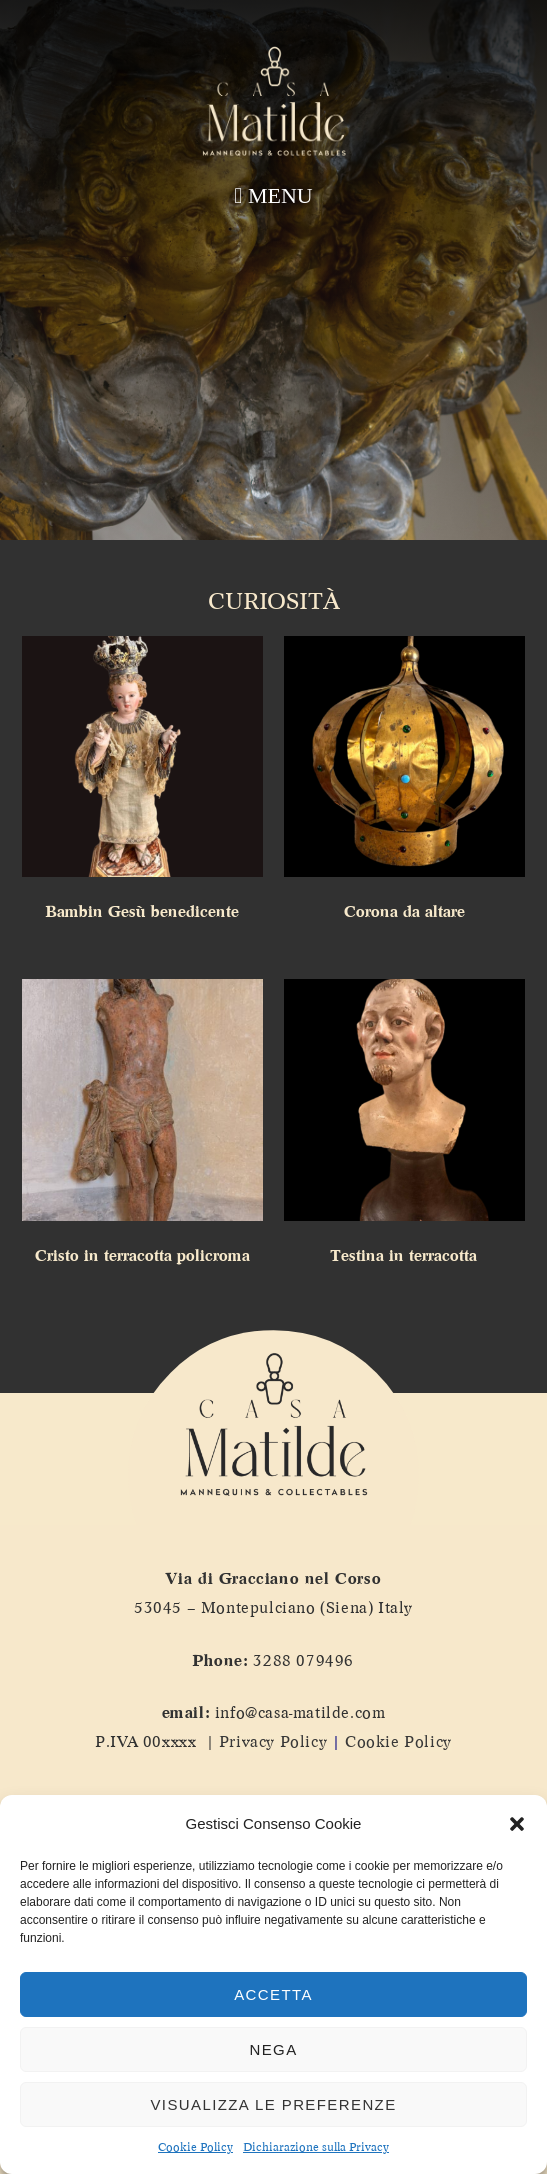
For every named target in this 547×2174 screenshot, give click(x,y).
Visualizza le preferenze (273, 2104)
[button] (517, 1824)
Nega (273, 2049)
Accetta (273, 1994)
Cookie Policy (195, 2147)
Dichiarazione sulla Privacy (316, 2147)
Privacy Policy (273, 1742)
